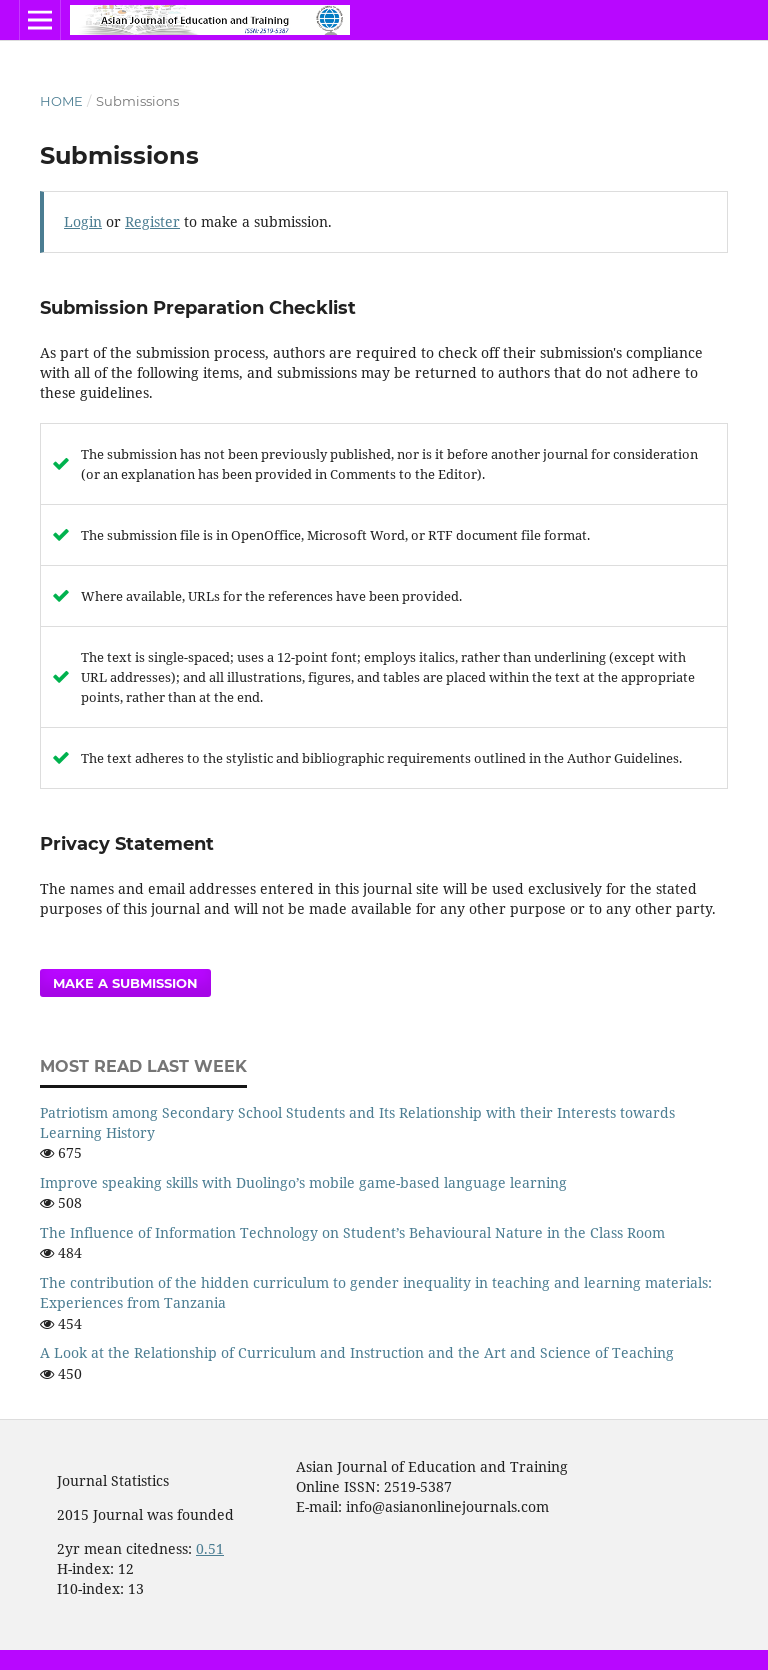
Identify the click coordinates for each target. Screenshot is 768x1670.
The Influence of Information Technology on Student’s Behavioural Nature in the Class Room (352, 1232)
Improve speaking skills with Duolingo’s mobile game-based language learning (303, 1182)
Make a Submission (125, 983)
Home (61, 101)
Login (83, 221)
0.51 (210, 1548)
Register (152, 221)
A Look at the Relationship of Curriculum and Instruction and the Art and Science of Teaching (357, 1352)
